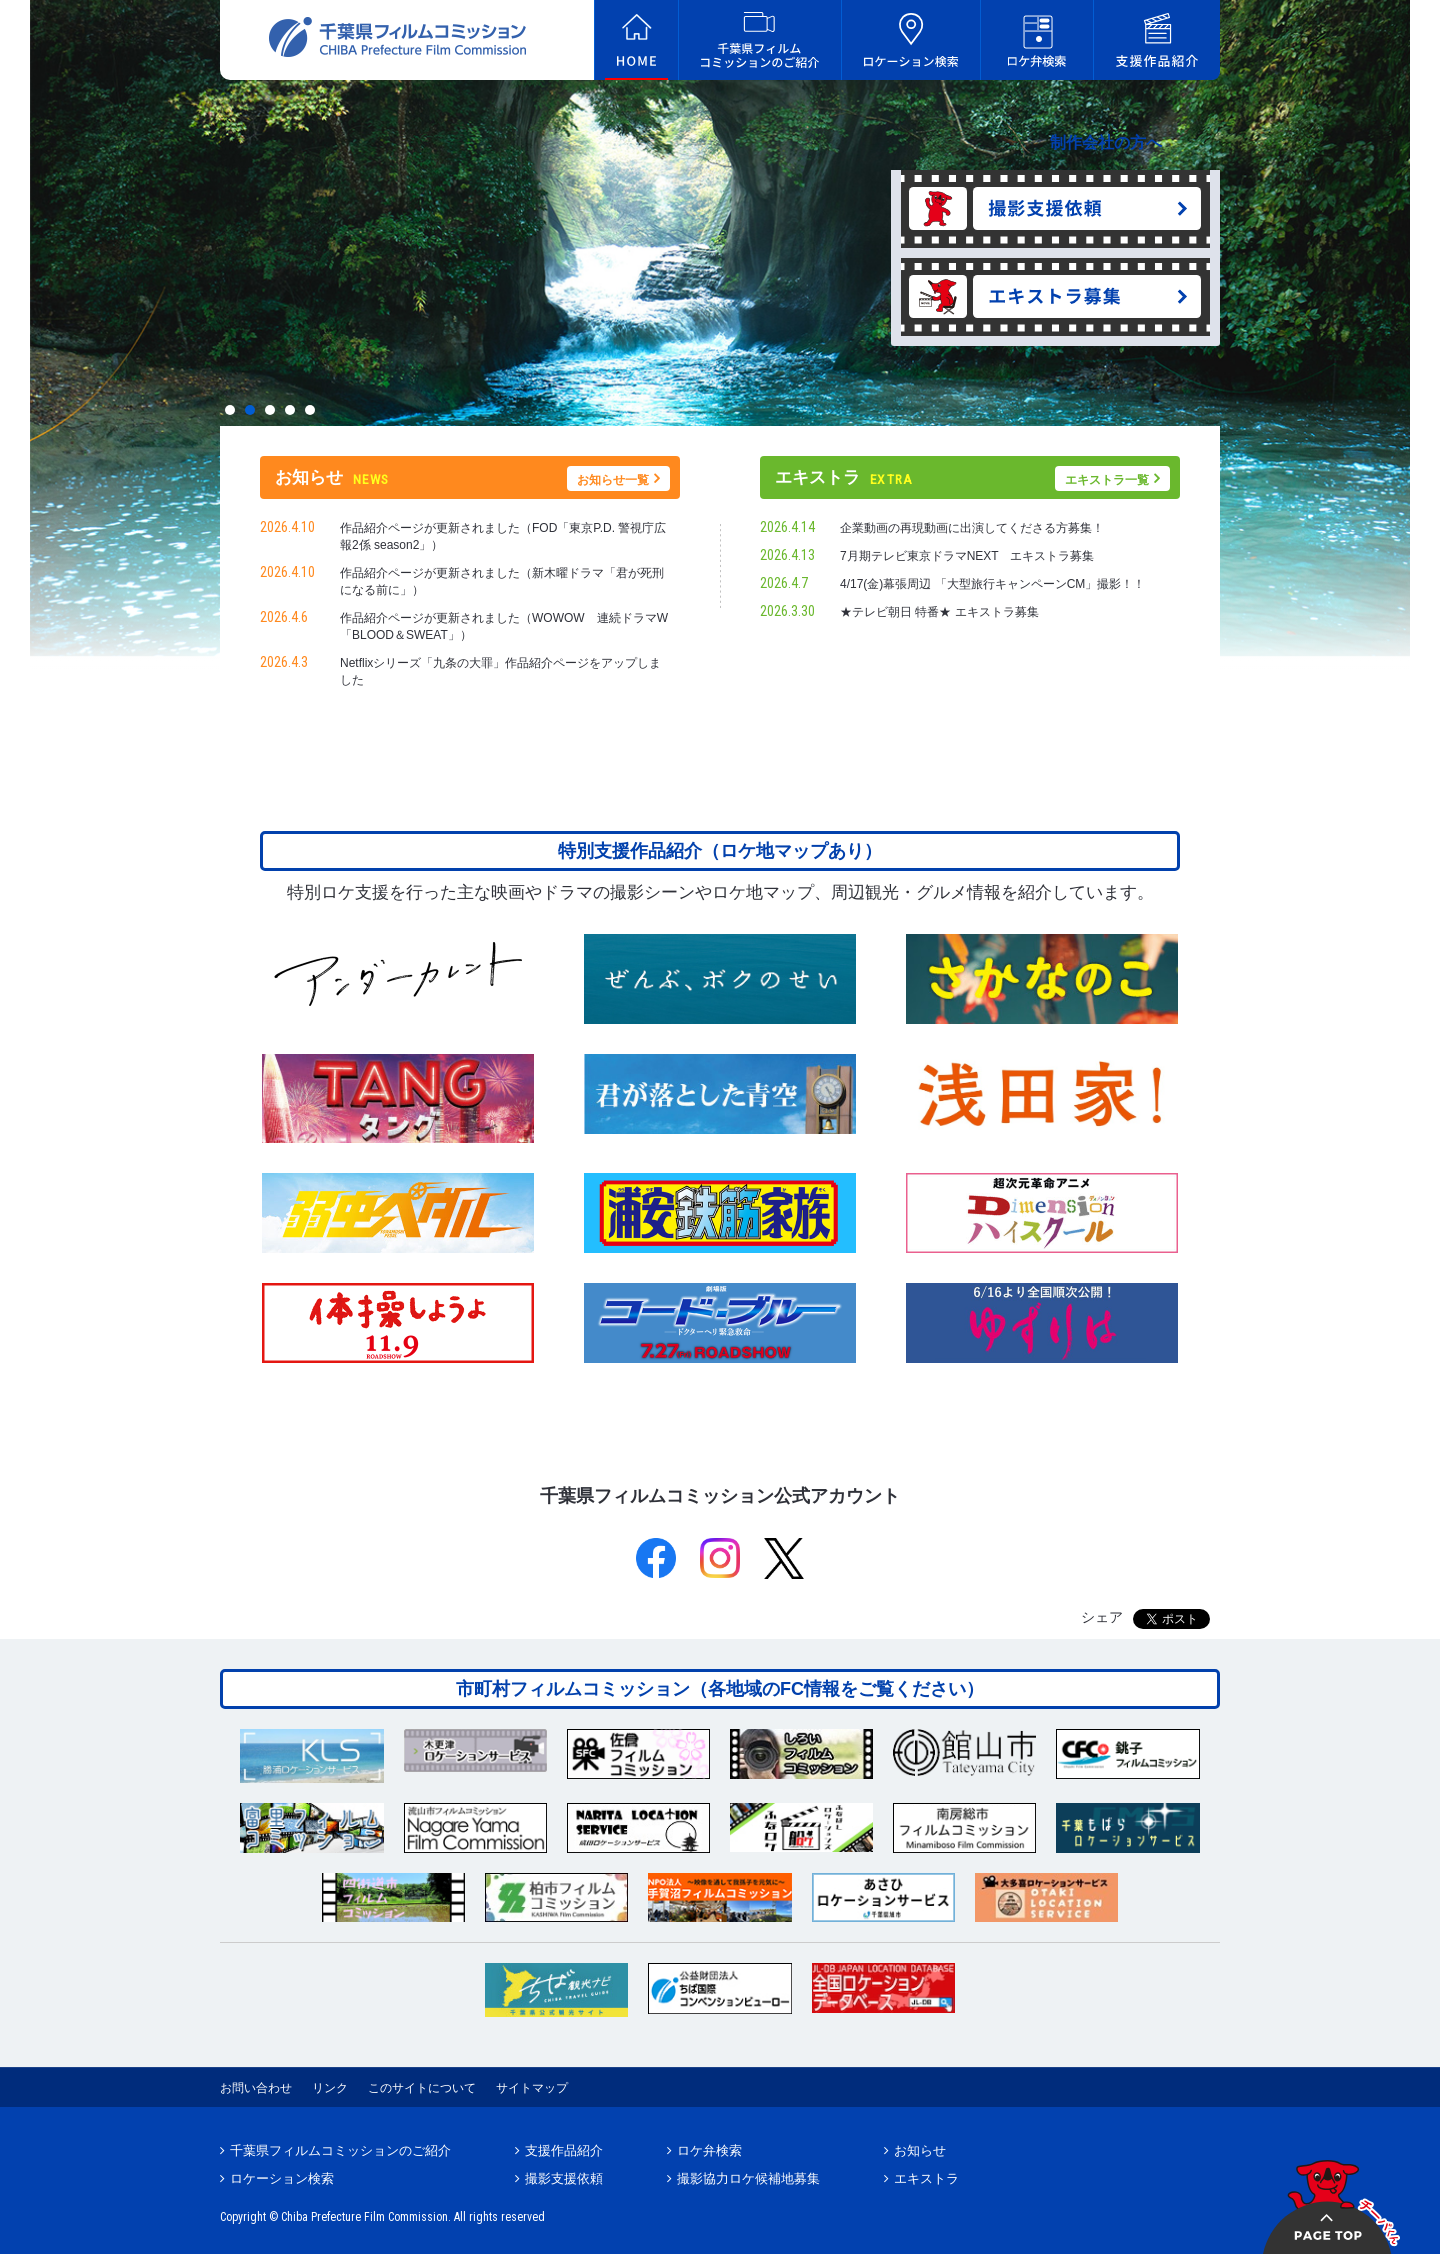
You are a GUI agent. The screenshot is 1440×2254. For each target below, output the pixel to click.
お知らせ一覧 (613, 480)
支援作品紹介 (564, 2150)
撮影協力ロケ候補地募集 (748, 2178)
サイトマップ (532, 2088)
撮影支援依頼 (564, 2178)
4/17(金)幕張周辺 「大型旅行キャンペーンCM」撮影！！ (992, 584)
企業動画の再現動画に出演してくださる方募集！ (972, 528)
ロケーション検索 (282, 2178)
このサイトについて (422, 2088)
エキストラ (926, 2178)
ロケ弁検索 (709, 2150)
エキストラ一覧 (1107, 480)
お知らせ (920, 2150)
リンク (330, 2088)
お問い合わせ (256, 2088)
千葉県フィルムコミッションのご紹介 (340, 2150)
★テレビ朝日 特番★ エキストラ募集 (939, 612)
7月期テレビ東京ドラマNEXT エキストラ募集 (973, 556)
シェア (1102, 1617)
